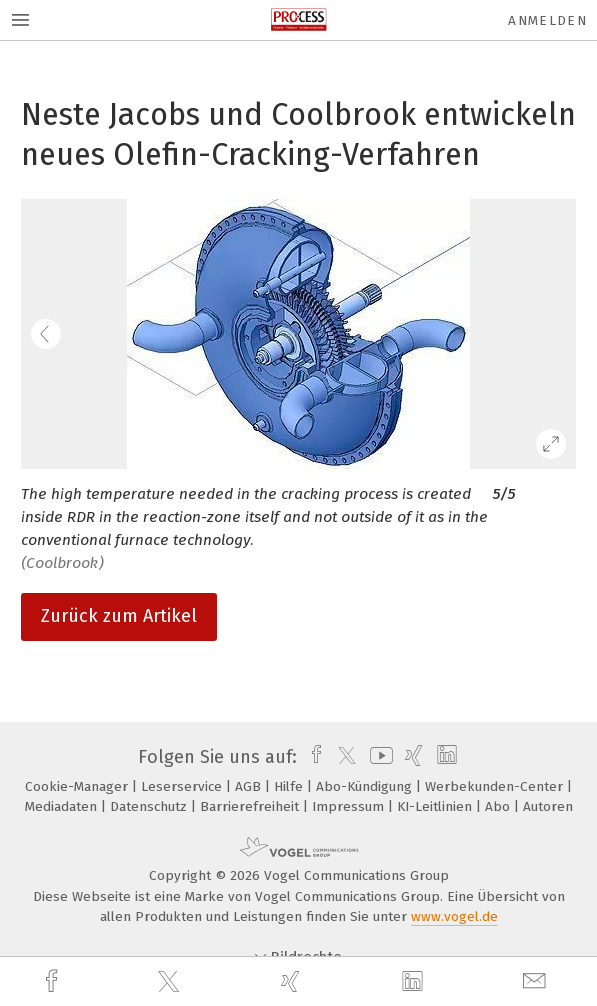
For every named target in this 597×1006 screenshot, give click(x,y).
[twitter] (171, 982)
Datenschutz (150, 806)
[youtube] (378, 757)
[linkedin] (415, 982)
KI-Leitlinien (436, 806)
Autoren (548, 806)
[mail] (537, 981)
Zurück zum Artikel (119, 616)
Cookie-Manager (78, 786)
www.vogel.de (454, 916)
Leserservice (183, 786)
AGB (250, 786)
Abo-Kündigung (366, 786)
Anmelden (547, 20)
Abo (499, 806)
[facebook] (54, 981)
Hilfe (290, 786)
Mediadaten (63, 806)
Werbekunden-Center (496, 786)
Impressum (350, 806)
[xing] (293, 981)
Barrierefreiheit (251, 806)
